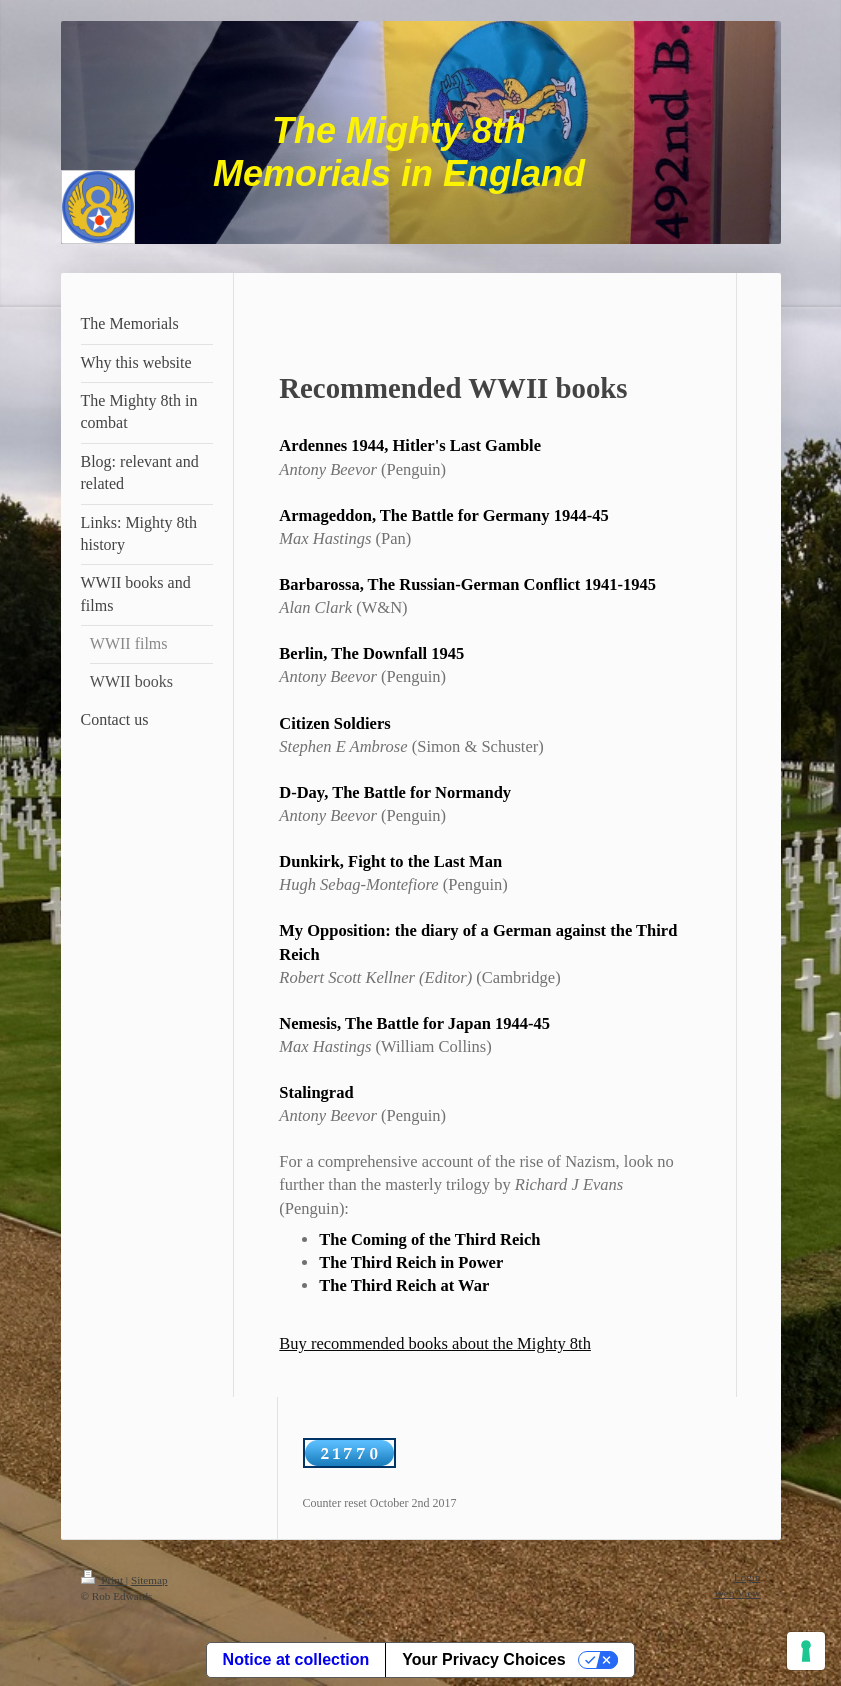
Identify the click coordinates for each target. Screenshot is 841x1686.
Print (103, 1580)
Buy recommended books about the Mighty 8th (435, 1343)
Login (747, 1577)
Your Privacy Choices (483, 1659)
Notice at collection (296, 1659)
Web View (737, 1593)
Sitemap (149, 1580)
